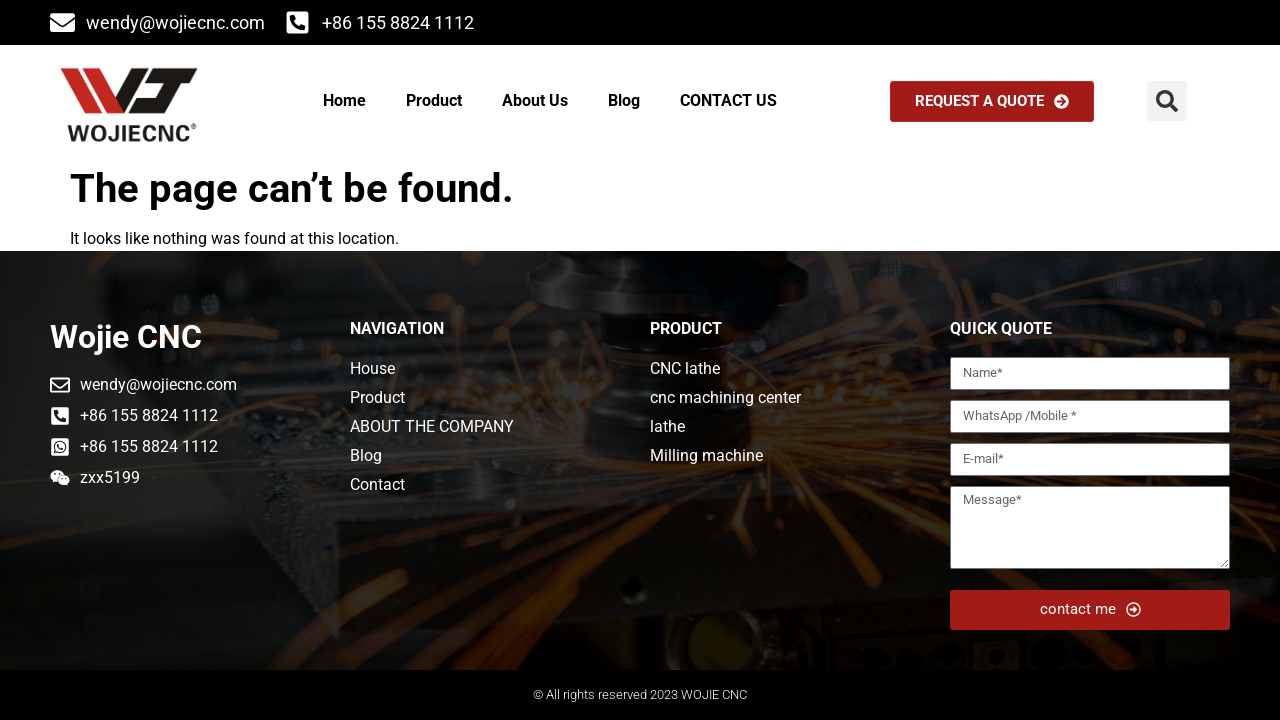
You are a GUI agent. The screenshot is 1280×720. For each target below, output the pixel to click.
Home (344, 100)
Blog (624, 100)
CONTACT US (728, 100)
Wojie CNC (126, 337)
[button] (1167, 101)
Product (434, 100)
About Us (535, 100)
